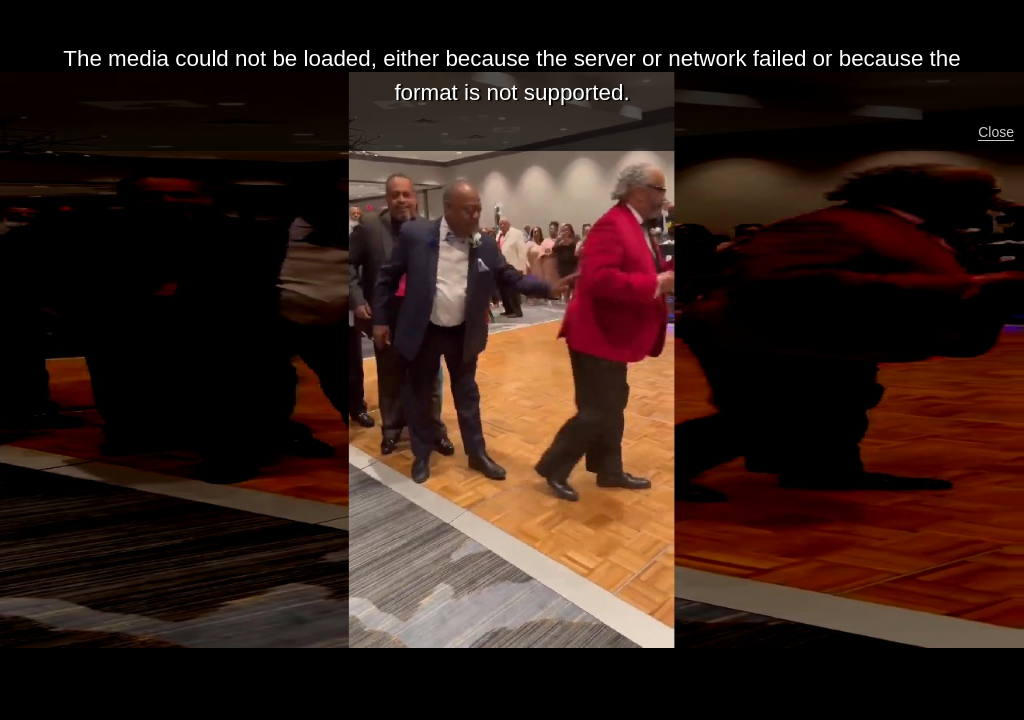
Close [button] (996, 132)
